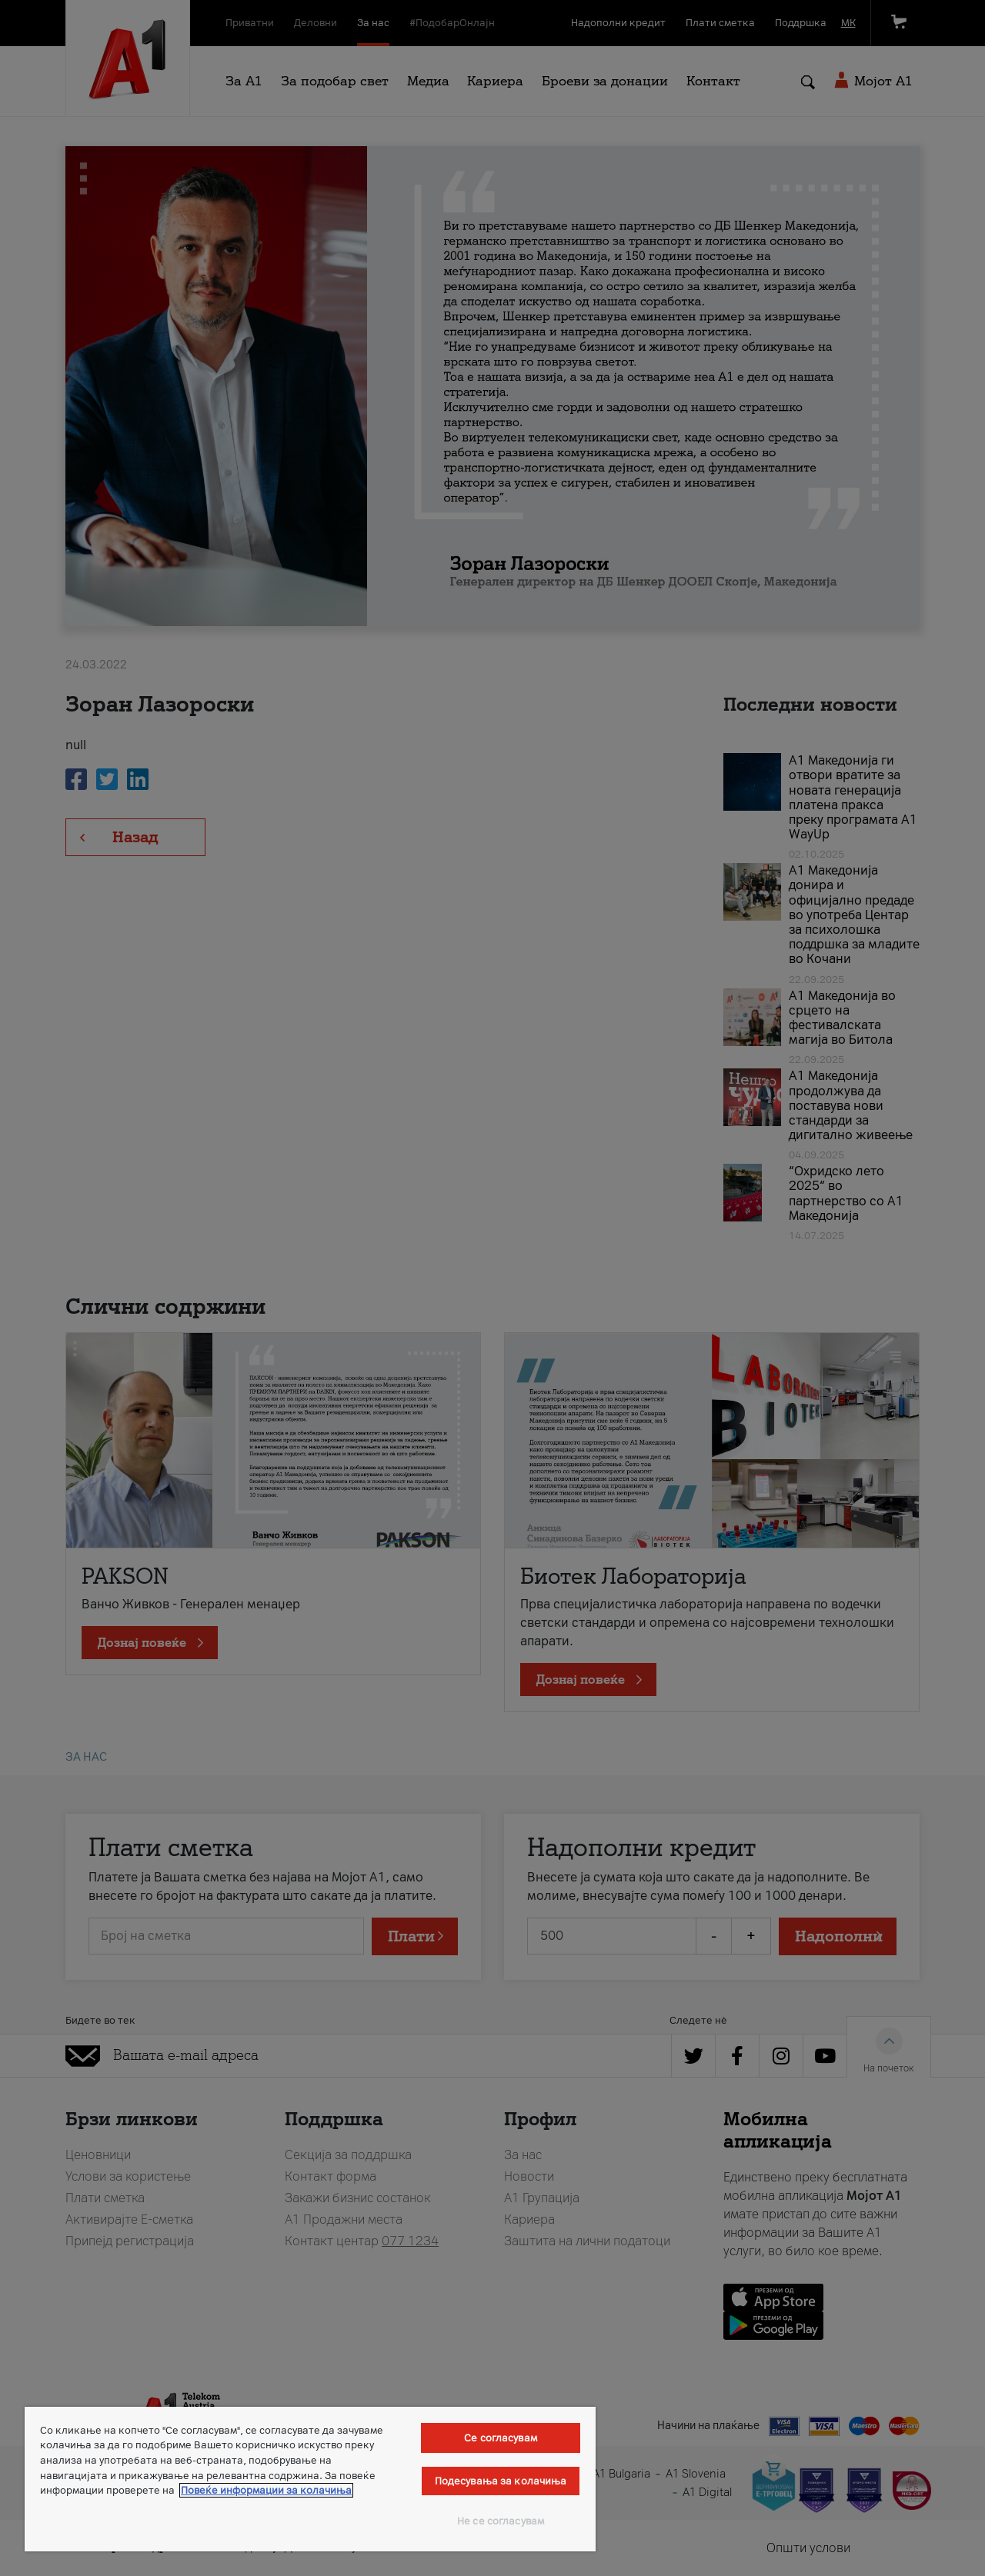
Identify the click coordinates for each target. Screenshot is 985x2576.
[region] (310, 2479)
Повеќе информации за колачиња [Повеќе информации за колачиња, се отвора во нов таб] (266, 2490)
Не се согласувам (500, 2521)
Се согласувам (500, 2438)
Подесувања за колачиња (501, 2481)
